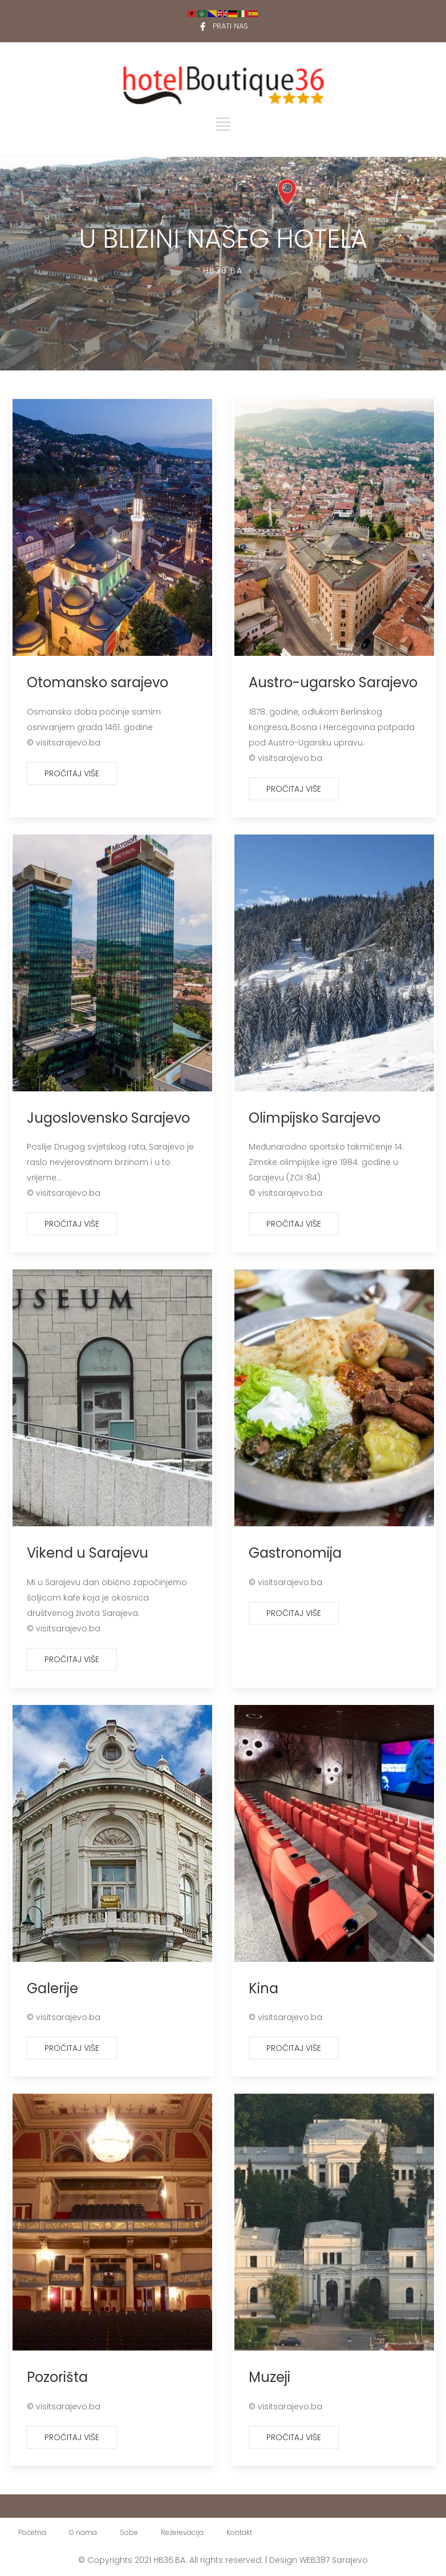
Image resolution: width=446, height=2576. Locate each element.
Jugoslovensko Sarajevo (108, 1117)
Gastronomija (295, 1552)
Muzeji (269, 2377)
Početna (32, 2532)
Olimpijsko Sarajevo (314, 1117)
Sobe (129, 2532)
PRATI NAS (230, 26)
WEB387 (314, 2560)
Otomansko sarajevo (97, 682)
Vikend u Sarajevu (87, 1552)
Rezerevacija (182, 2532)
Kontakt (239, 2532)
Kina (263, 1988)
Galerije (52, 1988)
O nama (83, 2532)
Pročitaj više (71, 773)
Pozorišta (57, 2377)
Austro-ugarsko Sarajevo (333, 682)
